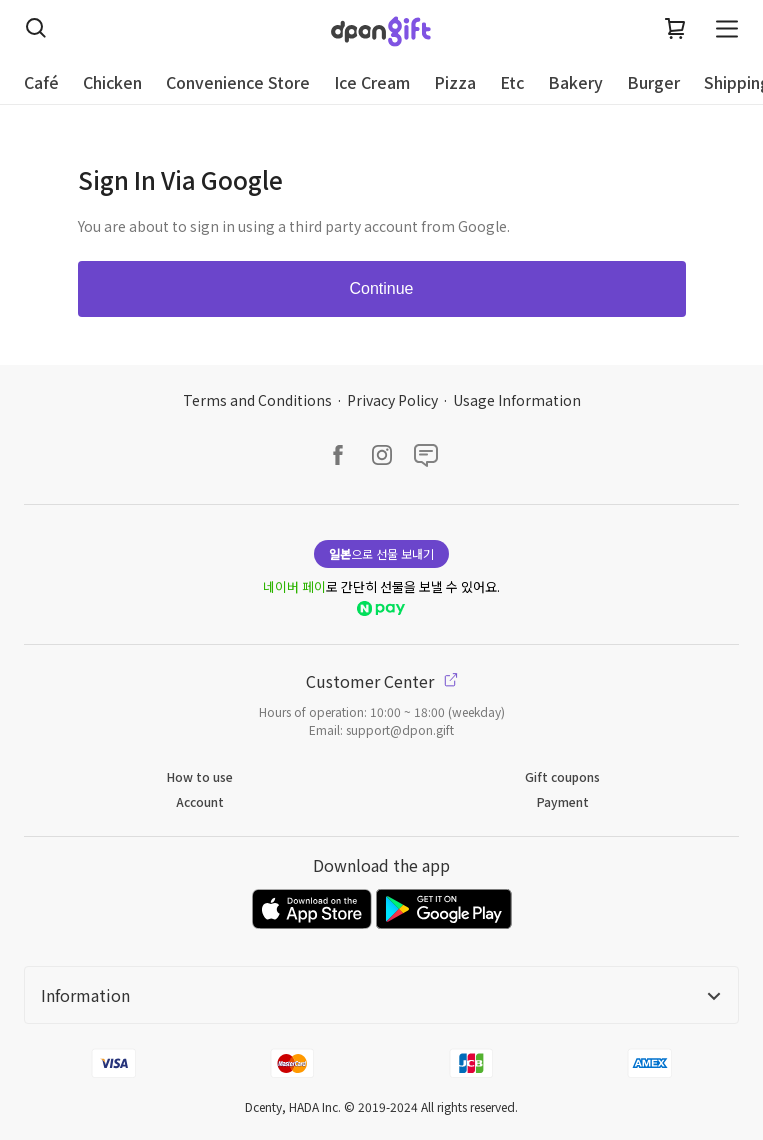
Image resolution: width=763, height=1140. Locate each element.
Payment (563, 801)
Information (381, 995)
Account (200, 801)
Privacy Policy (392, 400)
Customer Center (382, 681)
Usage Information (517, 400)
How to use (200, 776)
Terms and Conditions (257, 400)
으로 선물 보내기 (381, 553)
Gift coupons (562, 776)
